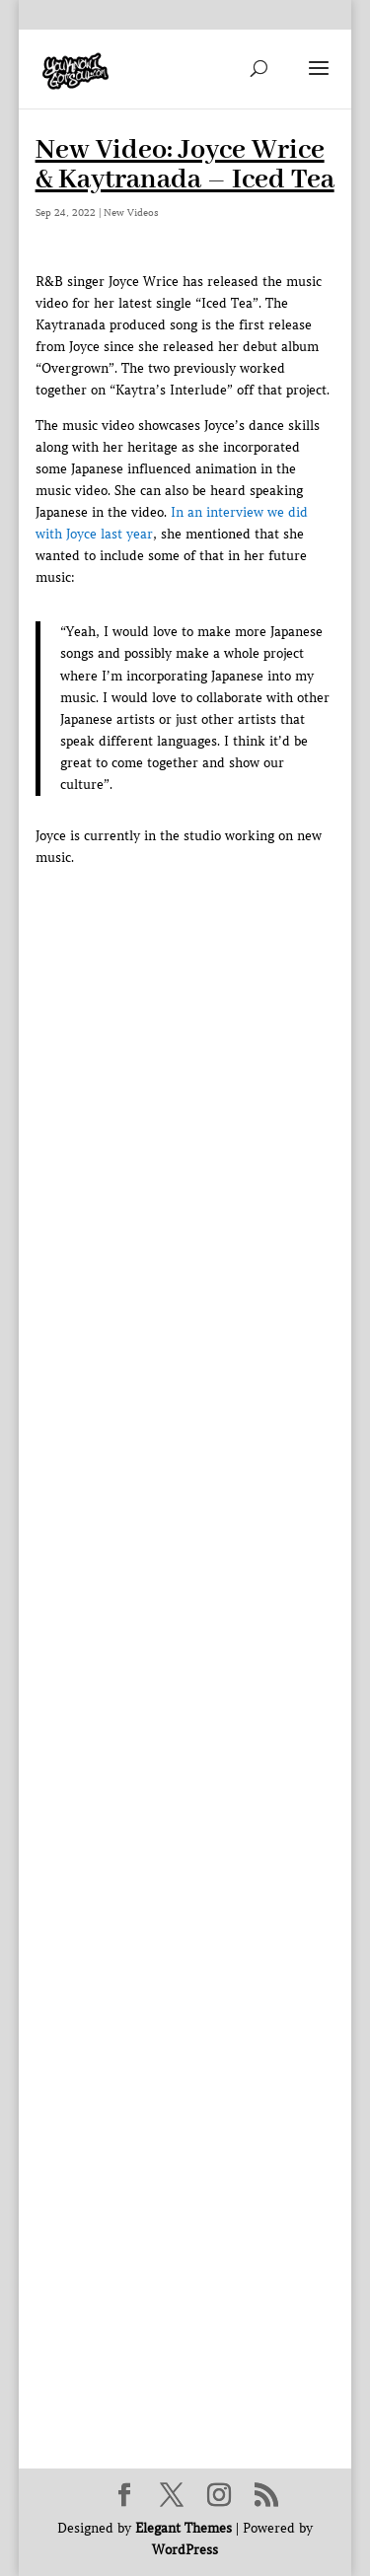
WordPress (185, 2549)
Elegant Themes (183, 2528)
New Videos (131, 212)
